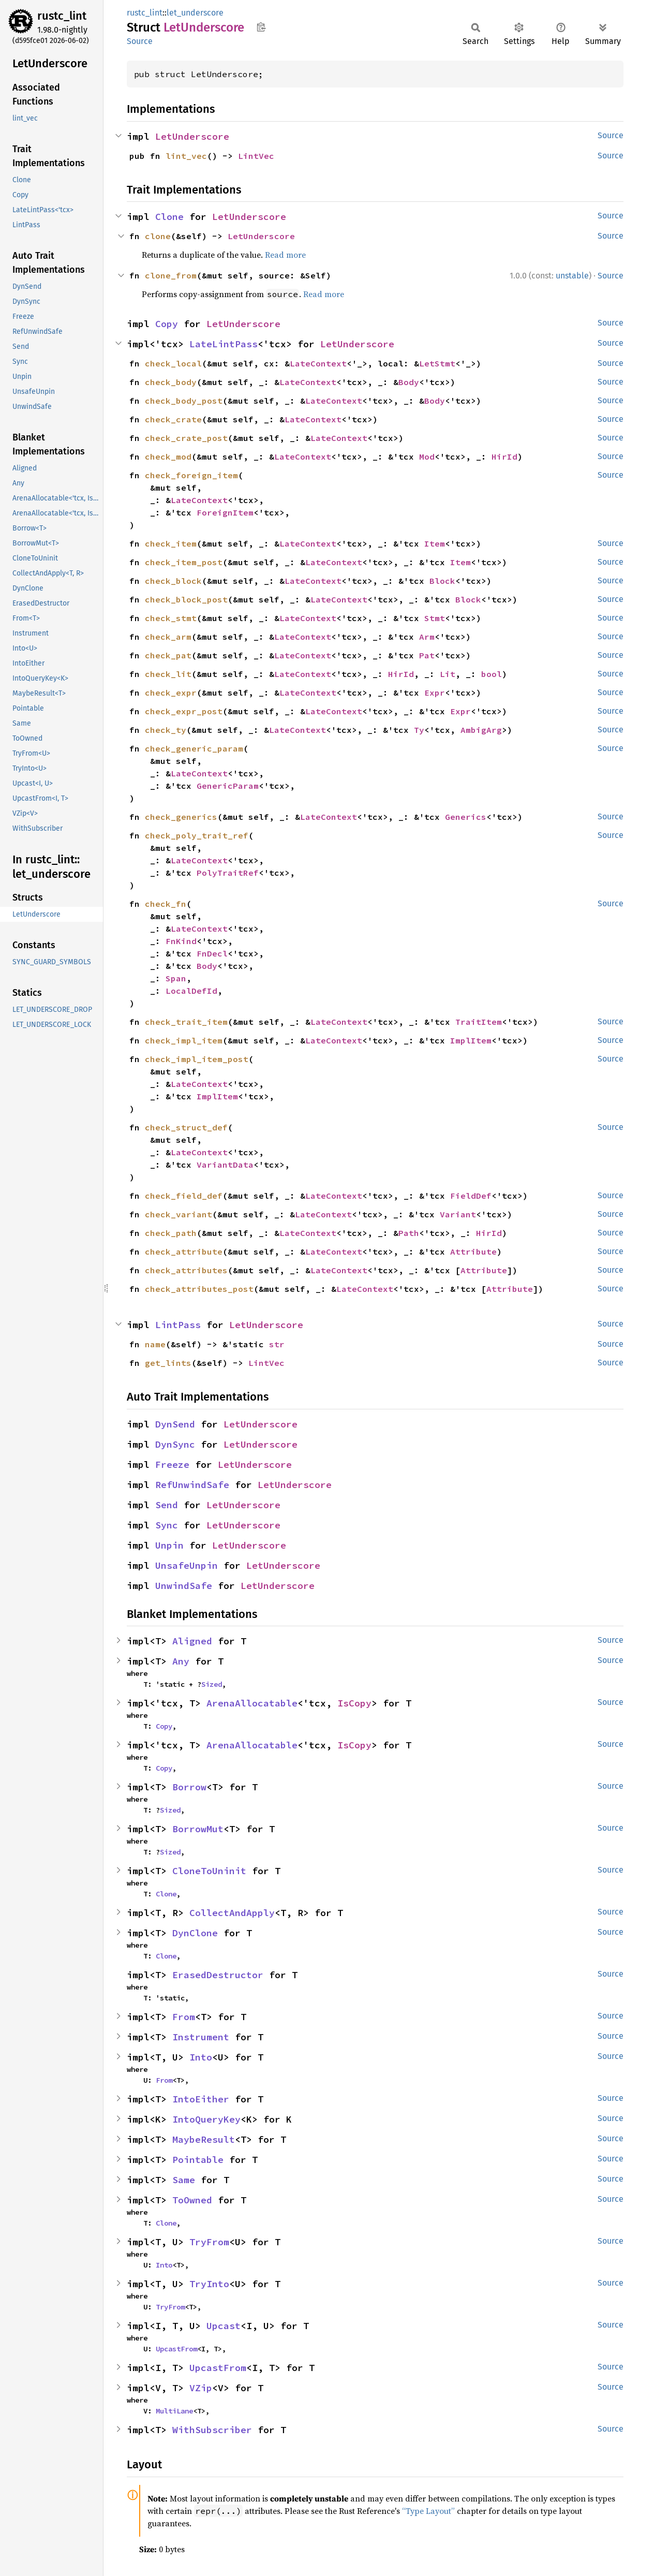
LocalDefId (191, 990)
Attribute (473, 1251)
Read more (285, 254)
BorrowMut (198, 1829)
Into (200, 2057)
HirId (504, 456)
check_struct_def (186, 1127)
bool (491, 674)
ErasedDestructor (217, 1975)
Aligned (192, 1641)
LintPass (178, 1325)
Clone (169, 217)
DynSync (175, 1444)
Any (180, 1661)
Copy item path (261, 27)
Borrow (189, 1787)
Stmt (434, 618)
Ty (419, 730)
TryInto (209, 2284)
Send (166, 1505)
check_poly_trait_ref (196, 835)
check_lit (168, 674)
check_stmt (171, 618)
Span (176, 978)
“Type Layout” (428, 2510)
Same (183, 2180)
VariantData (225, 1164)
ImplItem (471, 1040)
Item (434, 543)
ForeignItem (225, 512)
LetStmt (437, 363)
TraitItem (478, 1022)
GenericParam (228, 786)
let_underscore (195, 13)
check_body (171, 382)
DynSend (175, 1424)
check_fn (165, 904)
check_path (171, 1233)
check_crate (173, 419)
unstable (572, 276)
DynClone (195, 1933)
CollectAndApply (232, 1913)
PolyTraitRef (228, 872)
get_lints (168, 1363)
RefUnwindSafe (192, 1485)
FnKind (181, 941)
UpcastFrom (176, 2348)
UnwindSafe (183, 1586)
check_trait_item (186, 1022)
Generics (465, 817)
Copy (166, 324)
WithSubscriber (212, 2430)
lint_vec (186, 156)
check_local (173, 363)
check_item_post (183, 562)
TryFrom (209, 2242)
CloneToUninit (209, 1871)
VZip (200, 2388)
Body (408, 382)
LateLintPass (223, 344)
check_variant (178, 1214)
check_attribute (183, 1251)
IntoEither (200, 2099)
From (183, 2017)
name (155, 1344)
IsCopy (354, 1703)
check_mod (168, 456)
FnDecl (212, 953)
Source (140, 41)
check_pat (168, 655)
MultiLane (174, 2411)
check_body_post (183, 400)
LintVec (256, 156)
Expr (434, 692)
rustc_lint (61, 16)
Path (408, 1233)
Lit (447, 674)
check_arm (168, 636)
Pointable (198, 2160)
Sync (166, 1525)
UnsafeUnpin (186, 1565)
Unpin (169, 1545)
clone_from (171, 275)
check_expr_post (183, 711)
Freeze (172, 1464)
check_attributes (186, 1270)
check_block (173, 581)
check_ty (165, 730)
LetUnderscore (192, 136)
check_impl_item (183, 1040)
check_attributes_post (199, 1289)
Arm (427, 636)
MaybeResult (203, 2139)
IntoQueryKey (206, 2119)
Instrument (200, 2037)
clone (158, 236)
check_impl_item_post (196, 1059)
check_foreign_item (191, 475)
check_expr (171, 692)
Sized (211, 1684)
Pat (427, 655)
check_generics (181, 817)
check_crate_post (186, 438)
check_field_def (183, 1195)
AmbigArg (481, 730)
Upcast (223, 2326)
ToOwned (192, 2200)
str (277, 1344)
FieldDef (471, 1195)
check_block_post (186, 599)
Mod (427, 456)
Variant (458, 1214)
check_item (171, 543)
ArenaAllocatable (252, 1703)
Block (442, 581)
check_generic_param (194, 748)
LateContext (318, 363)
